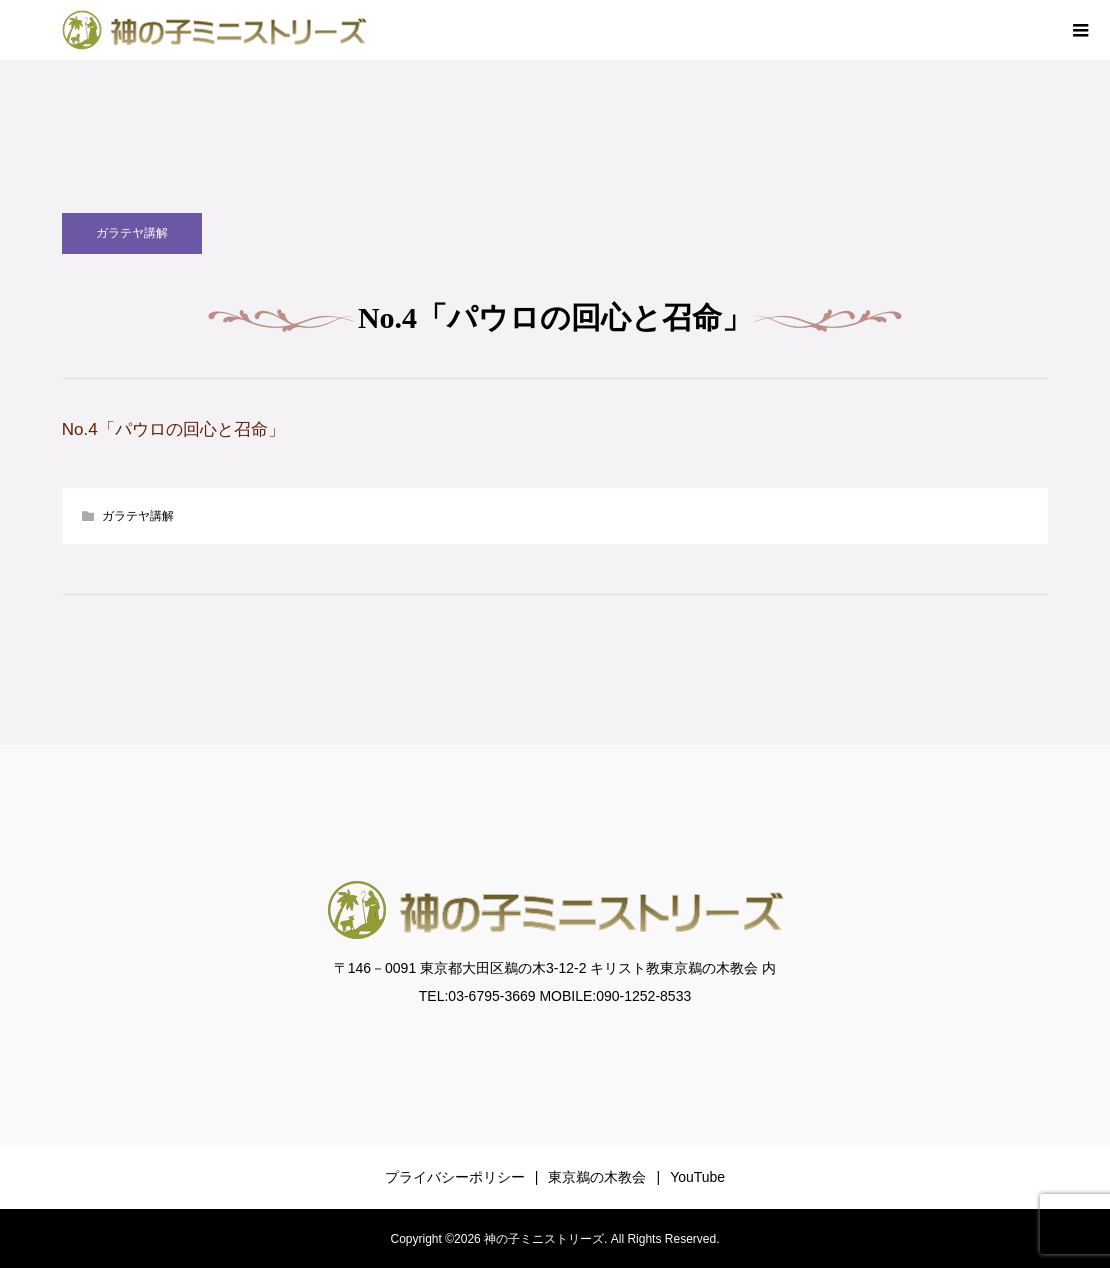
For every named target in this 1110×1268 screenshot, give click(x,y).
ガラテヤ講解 (132, 233)
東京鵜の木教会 (597, 1177)
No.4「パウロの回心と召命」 (173, 429)
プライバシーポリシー (455, 1177)
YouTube (697, 1177)
